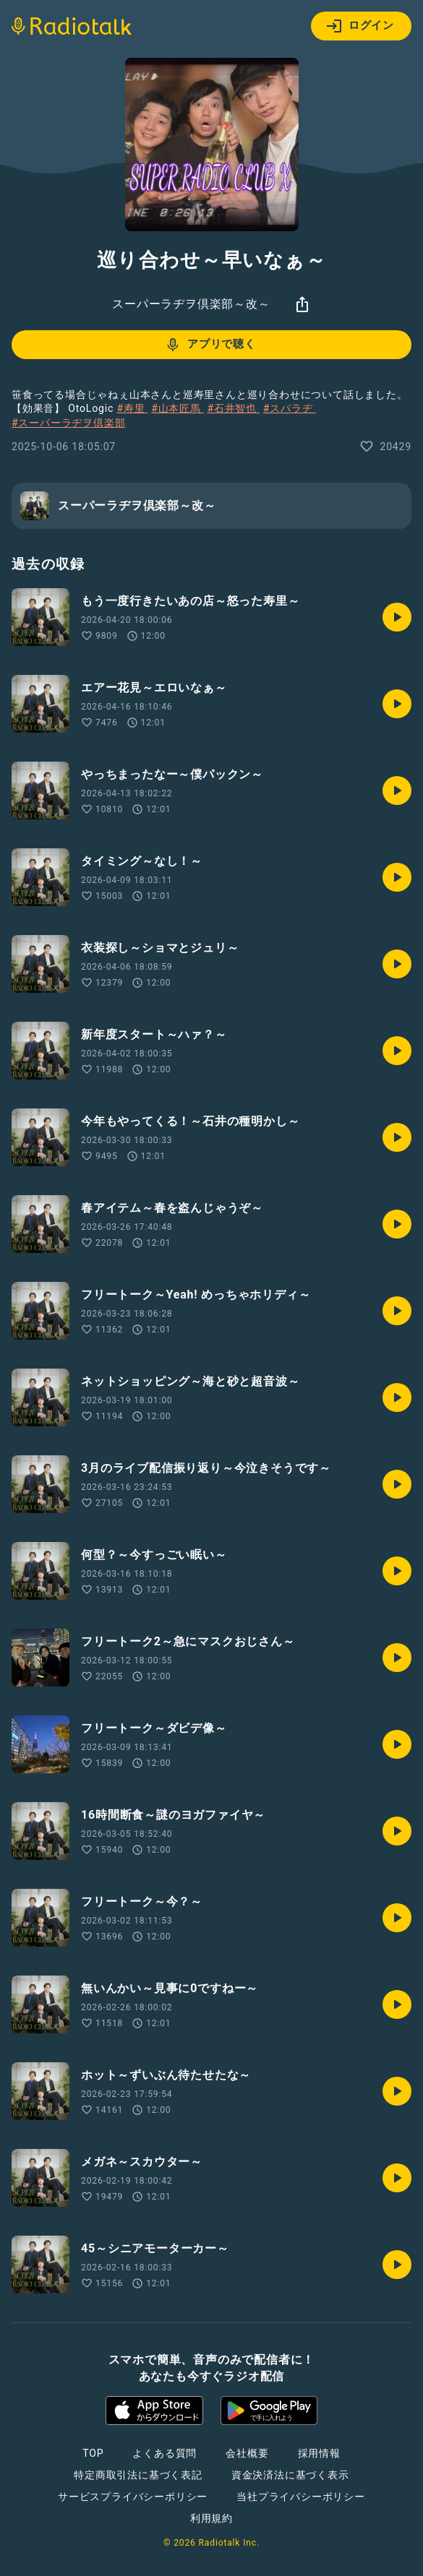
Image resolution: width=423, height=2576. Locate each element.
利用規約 (211, 2518)
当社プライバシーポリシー (300, 2496)
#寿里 (132, 408)
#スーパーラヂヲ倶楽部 (68, 422)
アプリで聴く (210, 344)
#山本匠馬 (177, 408)
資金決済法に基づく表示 (290, 2475)
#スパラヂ (289, 408)
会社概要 (247, 2453)
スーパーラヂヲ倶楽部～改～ (191, 304)
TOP (92, 2453)
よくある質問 (164, 2453)
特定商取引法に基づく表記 (138, 2475)
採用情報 (319, 2453)
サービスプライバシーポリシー (133, 2496)
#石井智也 (233, 408)
